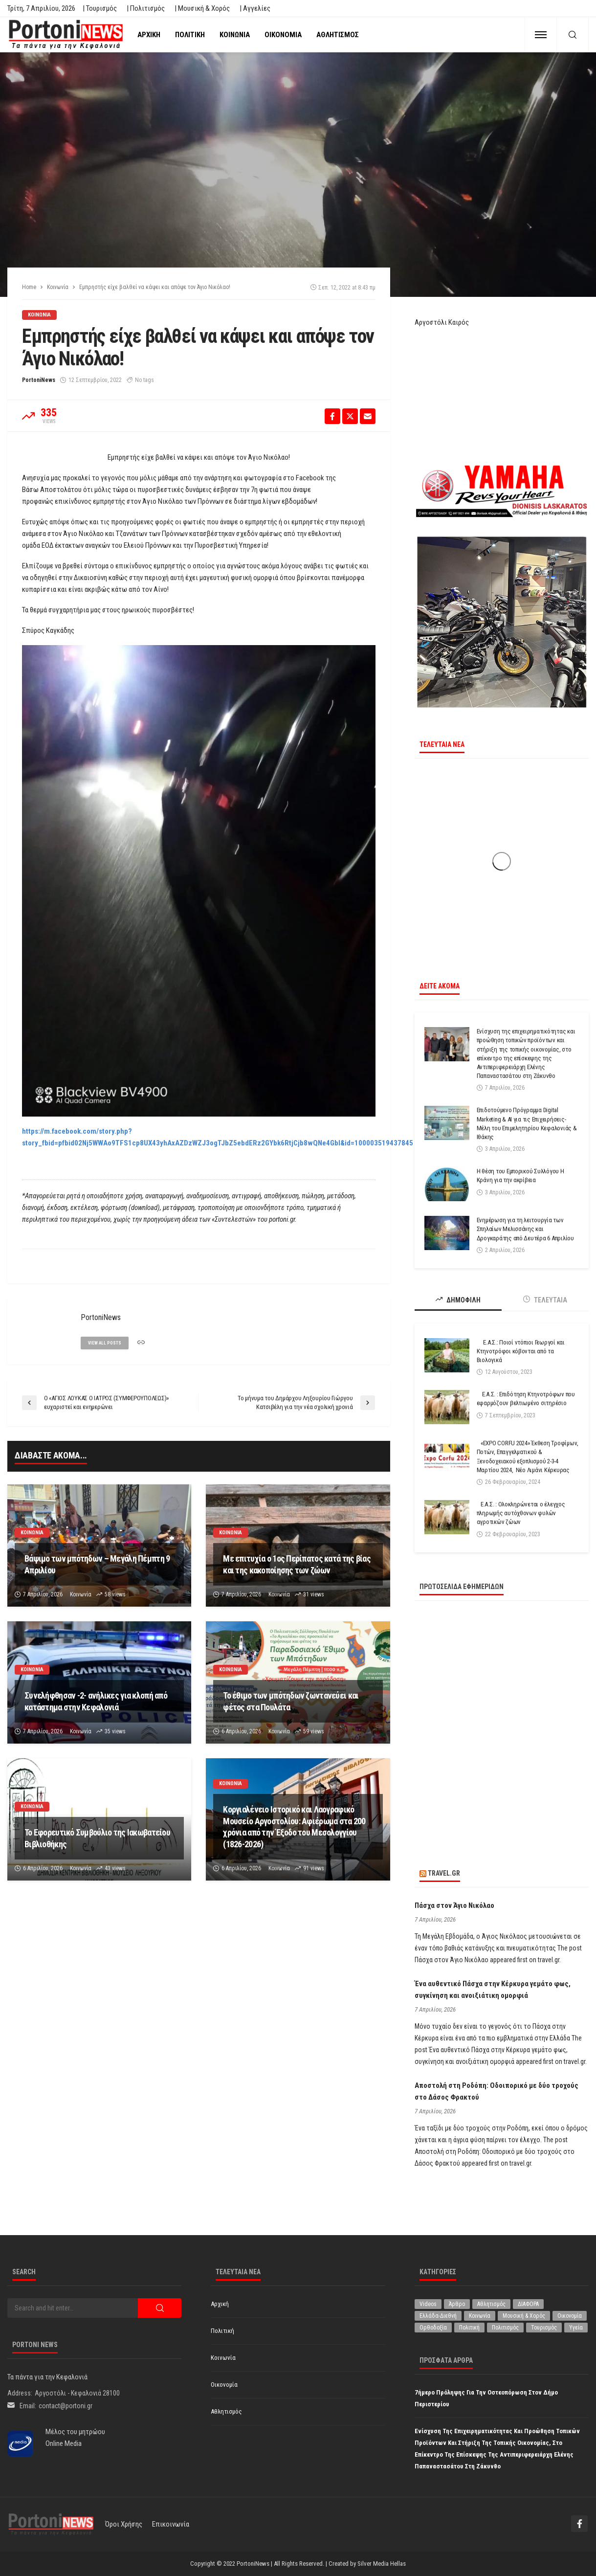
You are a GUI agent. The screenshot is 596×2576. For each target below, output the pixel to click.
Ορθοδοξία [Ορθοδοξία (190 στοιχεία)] (433, 2327)
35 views (115, 1731)
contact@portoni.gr (65, 2406)
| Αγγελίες (255, 8)
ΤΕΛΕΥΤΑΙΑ (545, 1300)
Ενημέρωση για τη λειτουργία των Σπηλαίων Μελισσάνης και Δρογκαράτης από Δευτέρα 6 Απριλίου (525, 1228)
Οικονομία (283, 34)
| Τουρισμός (100, 8)
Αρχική (148, 34)
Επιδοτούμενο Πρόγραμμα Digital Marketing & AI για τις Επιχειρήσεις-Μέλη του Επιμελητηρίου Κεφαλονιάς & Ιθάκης (527, 1123)
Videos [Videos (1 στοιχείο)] (428, 2304)
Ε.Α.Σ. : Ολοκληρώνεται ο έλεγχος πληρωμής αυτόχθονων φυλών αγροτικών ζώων (521, 1513)
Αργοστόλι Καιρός (442, 322)
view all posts (104, 1343)
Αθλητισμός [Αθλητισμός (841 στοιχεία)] (491, 2304)
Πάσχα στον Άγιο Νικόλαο (454, 1905)
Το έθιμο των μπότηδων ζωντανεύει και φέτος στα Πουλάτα (290, 1701)
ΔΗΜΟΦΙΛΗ (458, 1300)
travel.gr (444, 1873)
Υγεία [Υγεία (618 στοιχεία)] (576, 2327)
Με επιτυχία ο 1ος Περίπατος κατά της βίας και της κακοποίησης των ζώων (296, 1564)
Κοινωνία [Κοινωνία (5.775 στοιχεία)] (479, 2315)
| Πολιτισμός (146, 8)
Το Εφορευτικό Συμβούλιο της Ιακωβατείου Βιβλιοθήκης (97, 1838)
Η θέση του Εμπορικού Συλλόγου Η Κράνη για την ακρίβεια (520, 1175)
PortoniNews (38, 380)
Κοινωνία (235, 34)
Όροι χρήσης (123, 2524)
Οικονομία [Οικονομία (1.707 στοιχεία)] (569, 2315)
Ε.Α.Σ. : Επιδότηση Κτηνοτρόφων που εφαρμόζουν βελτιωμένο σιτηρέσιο (526, 1398)
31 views (313, 1594)
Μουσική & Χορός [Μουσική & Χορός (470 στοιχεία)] (524, 2315)
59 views (313, 1731)
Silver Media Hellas (381, 2563)
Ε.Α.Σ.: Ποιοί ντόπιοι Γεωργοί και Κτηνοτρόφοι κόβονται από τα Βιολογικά (521, 1351)
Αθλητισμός (337, 34)
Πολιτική (190, 34)
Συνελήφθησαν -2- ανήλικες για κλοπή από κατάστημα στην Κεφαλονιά (95, 1701)
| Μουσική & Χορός (202, 8)
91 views (313, 1868)
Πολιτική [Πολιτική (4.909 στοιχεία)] (469, 2327)
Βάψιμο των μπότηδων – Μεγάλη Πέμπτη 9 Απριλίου (97, 1564)
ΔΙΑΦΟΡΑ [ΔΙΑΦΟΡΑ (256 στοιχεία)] (528, 2304)
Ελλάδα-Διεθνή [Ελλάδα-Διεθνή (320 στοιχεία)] (438, 2315)
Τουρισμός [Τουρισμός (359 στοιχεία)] (544, 2327)
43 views (115, 1868)
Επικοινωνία (170, 2524)
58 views (115, 1594)
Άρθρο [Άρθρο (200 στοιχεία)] (457, 2304)
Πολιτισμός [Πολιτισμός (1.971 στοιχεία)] (505, 2327)
